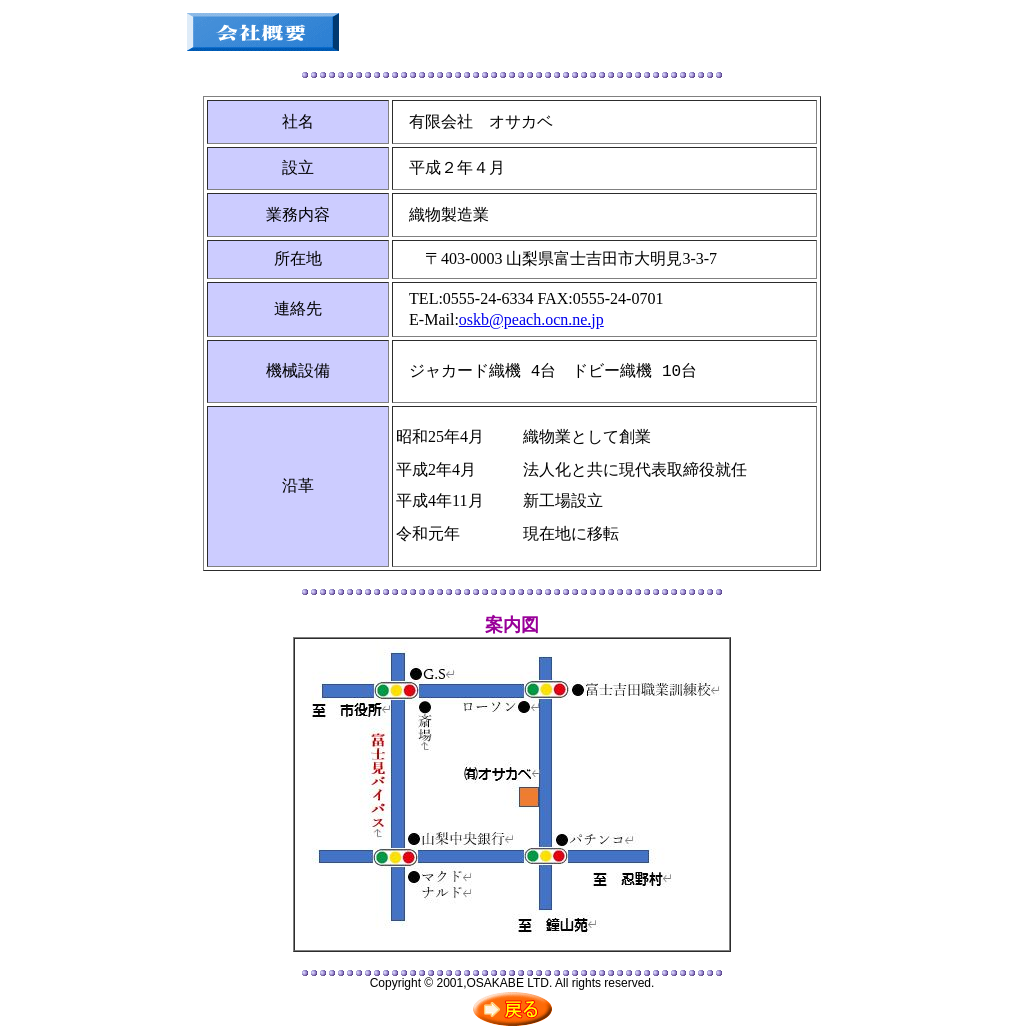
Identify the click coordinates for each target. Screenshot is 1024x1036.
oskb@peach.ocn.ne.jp (531, 319)
